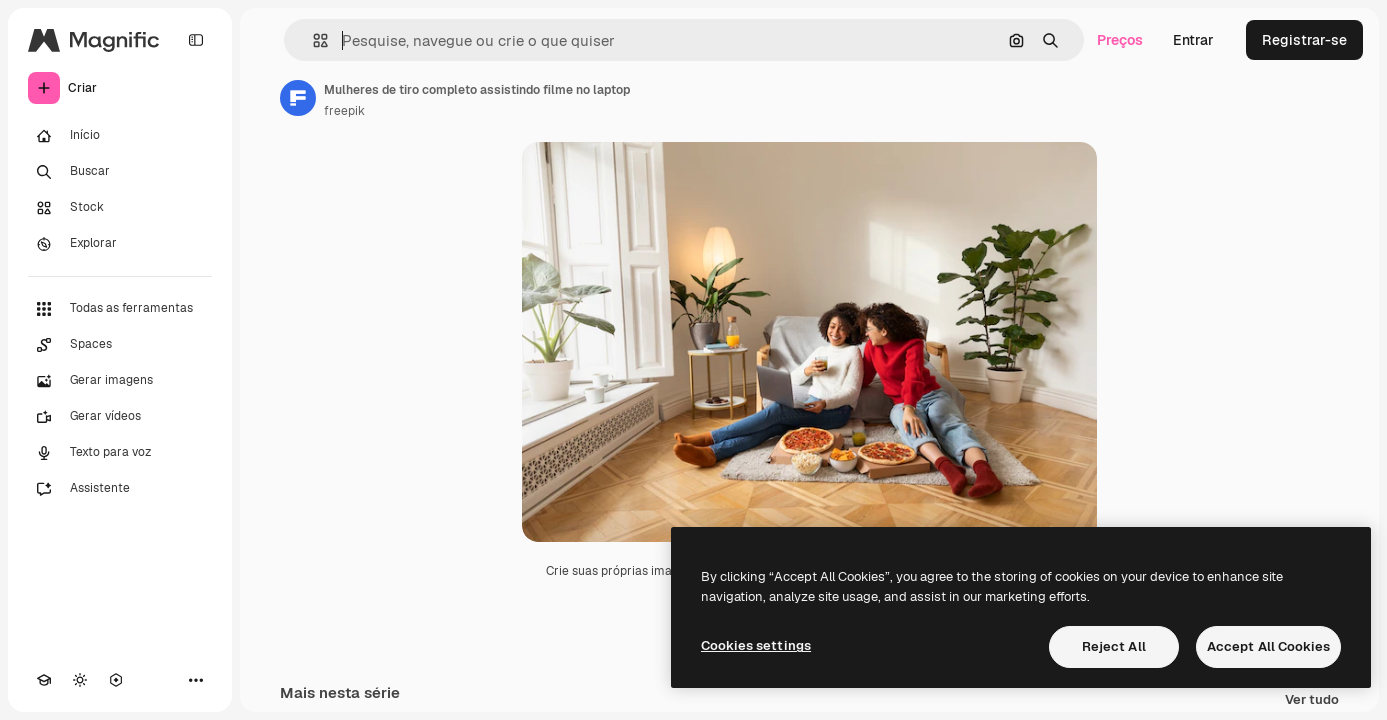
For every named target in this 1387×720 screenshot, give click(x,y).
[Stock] (120, 208)
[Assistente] (120, 489)
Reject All (1114, 646)
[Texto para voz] (120, 453)
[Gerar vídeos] (120, 417)
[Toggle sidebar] (196, 40)
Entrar (1193, 40)
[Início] (120, 136)
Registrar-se (1304, 40)
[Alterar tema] (80, 680)
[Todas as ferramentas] (120, 309)
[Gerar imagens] (120, 381)
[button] (312, 40)
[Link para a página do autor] (298, 98)
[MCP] (116, 680)
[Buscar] (120, 172)
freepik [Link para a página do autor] (344, 111)
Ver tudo (1312, 700)
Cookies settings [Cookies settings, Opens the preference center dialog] (756, 645)
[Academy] (44, 680)
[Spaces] (120, 345)
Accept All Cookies (1268, 646)
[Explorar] (120, 244)
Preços (1120, 40)
